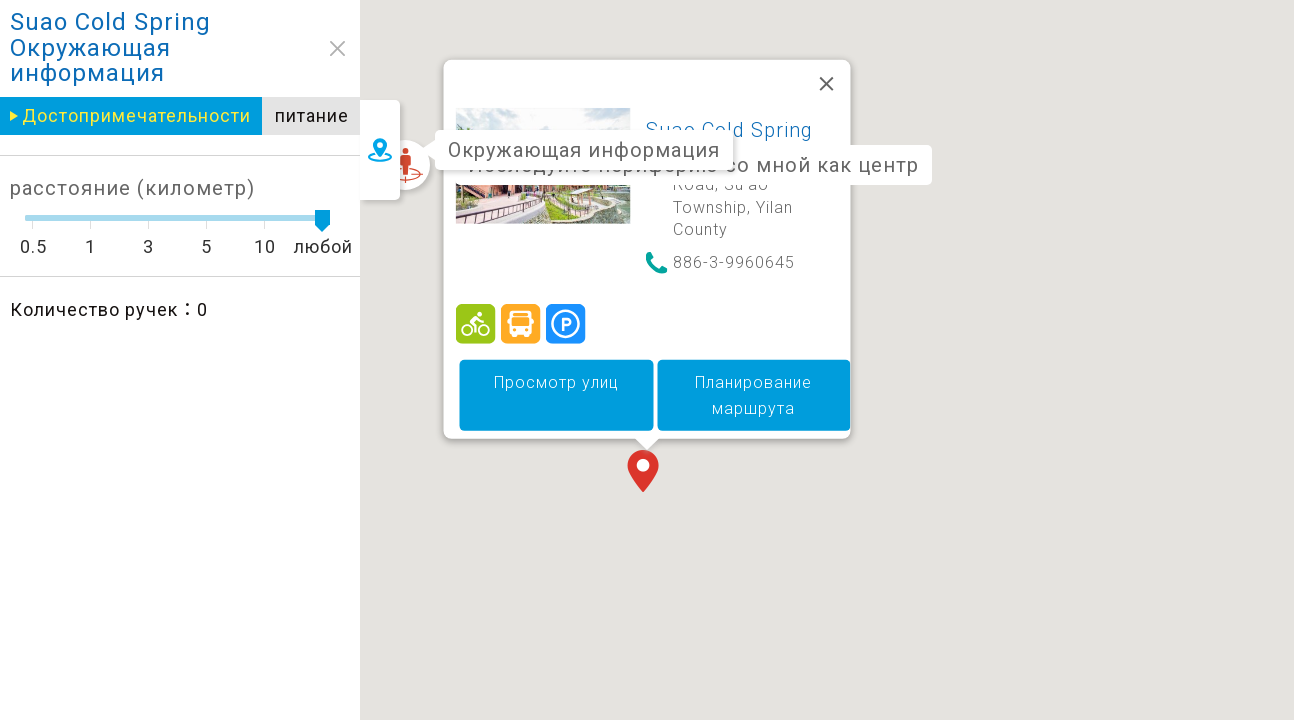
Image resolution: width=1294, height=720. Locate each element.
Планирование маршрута (753, 395)
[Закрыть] (827, 84)
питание (276, 115)
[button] (647, 473)
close (302, 48)
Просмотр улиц (556, 382)
